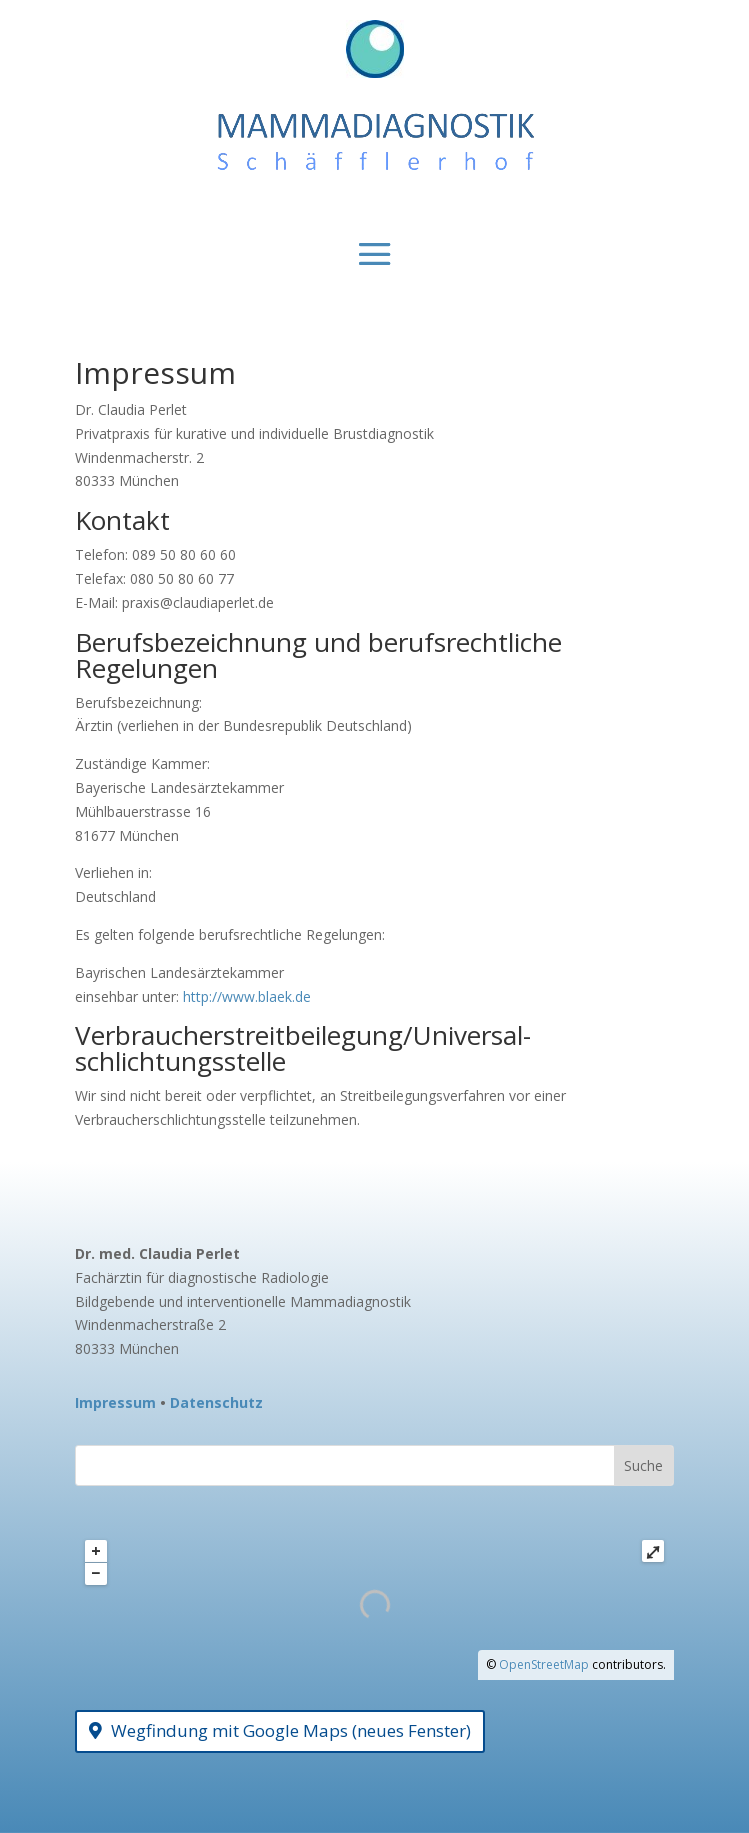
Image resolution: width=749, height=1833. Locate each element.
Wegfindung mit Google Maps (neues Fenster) (291, 1730)
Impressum (115, 1402)
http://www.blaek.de (247, 996)
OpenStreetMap (544, 1664)
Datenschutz (216, 1402)
